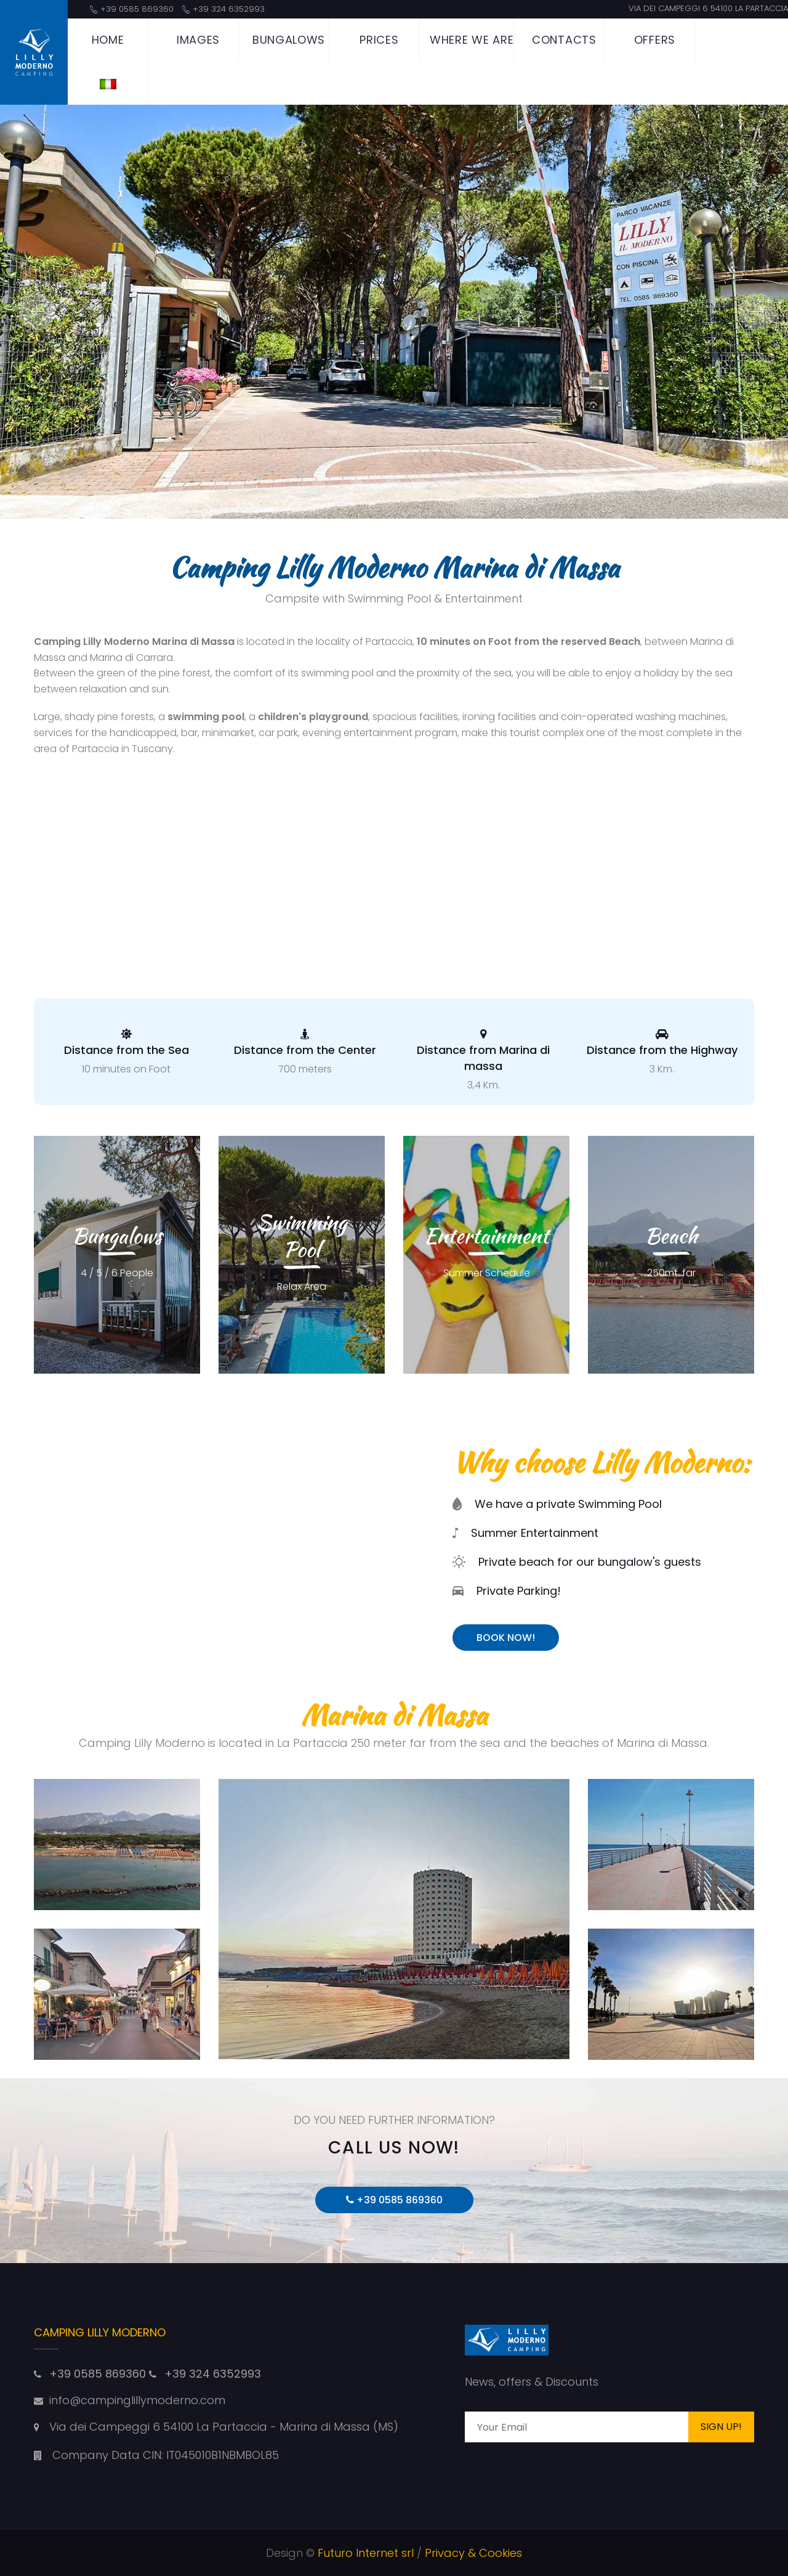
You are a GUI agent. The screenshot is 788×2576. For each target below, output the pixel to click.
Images (198, 39)
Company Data (87, 2455)
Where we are (471, 39)
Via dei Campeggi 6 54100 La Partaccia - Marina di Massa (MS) (223, 2426)
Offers (654, 39)
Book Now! (505, 1637)
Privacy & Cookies (473, 2553)
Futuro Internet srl (366, 2553)
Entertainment (486, 1235)
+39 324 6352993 (229, 9)
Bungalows (288, 39)
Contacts (564, 39)
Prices (379, 39)
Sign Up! (721, 2427)
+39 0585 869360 (137, 9)
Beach (671, 1235)
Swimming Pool (302, 1235)
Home (108, 39)
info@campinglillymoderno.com (137, 2400)
